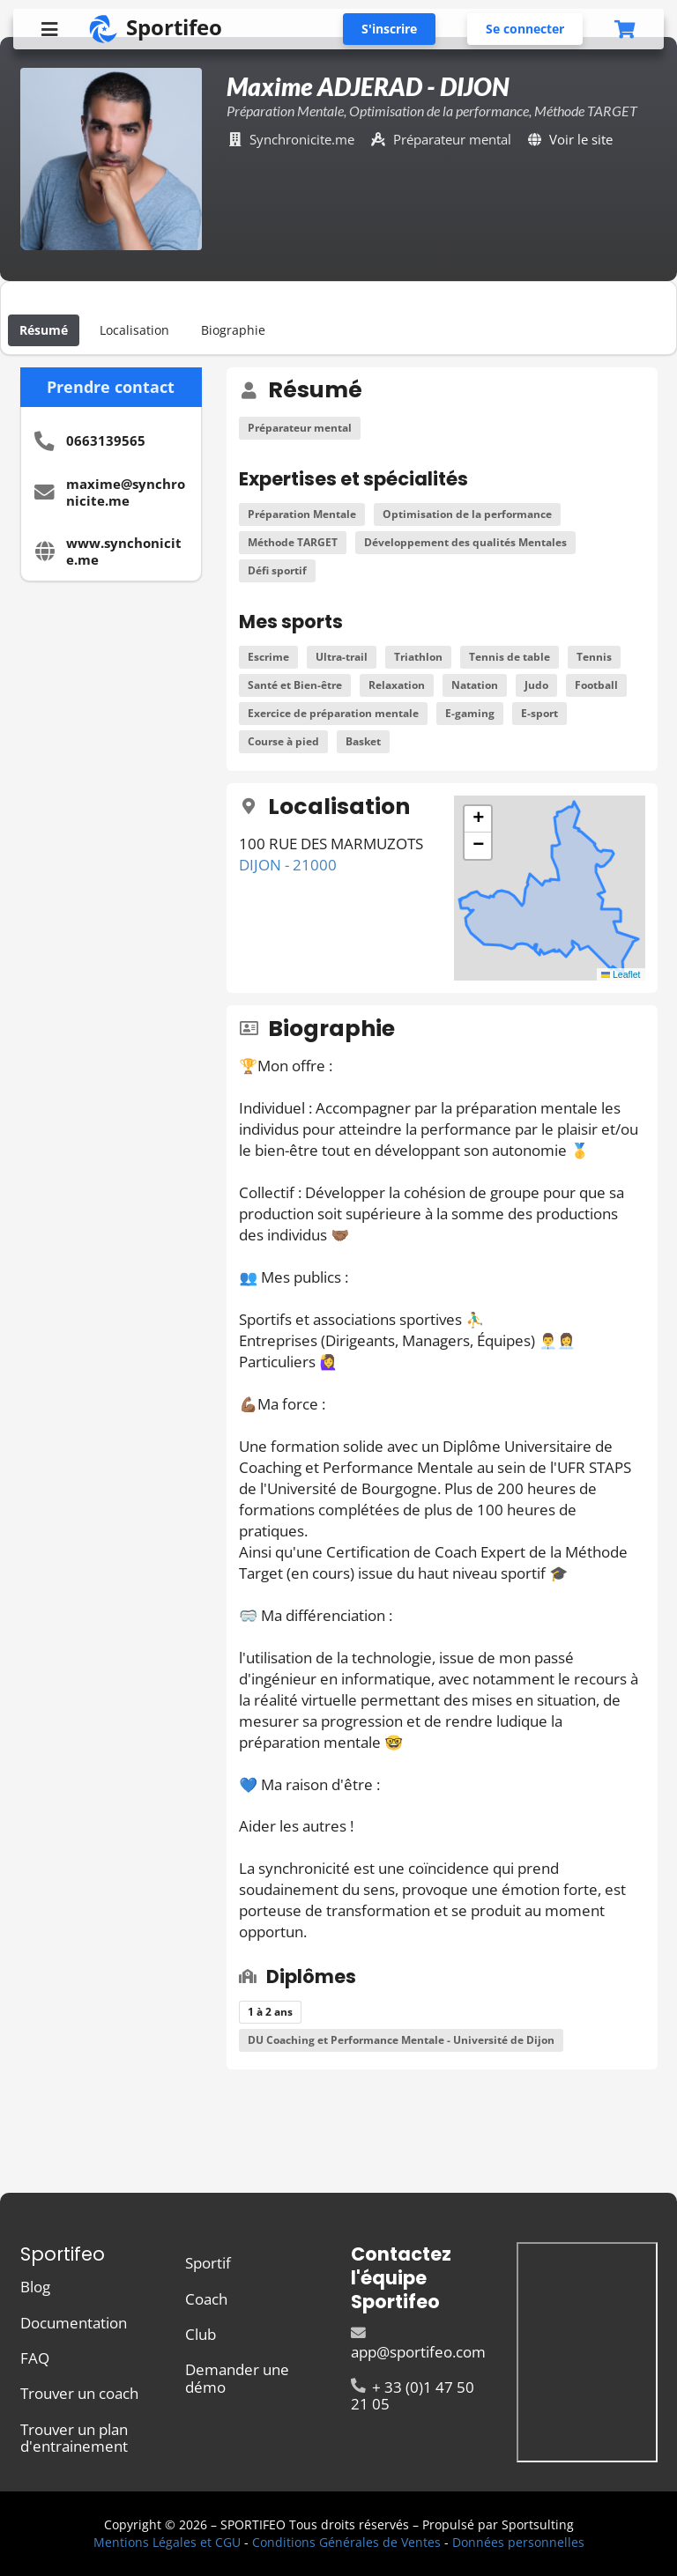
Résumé (43, 330)
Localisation (134, 330)
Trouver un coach (79, 2393)
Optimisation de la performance (467, 514)
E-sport (539, 713)
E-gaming (470, 713)
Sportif (208, 2263)
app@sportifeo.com (418, 2343)
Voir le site (581, 139)
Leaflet (621, 974)
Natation (474, 684)
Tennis (594, 656)
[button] (478, 819)
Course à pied (283, 741)
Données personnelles (518, 2542)
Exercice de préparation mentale (333, 713)
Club (200, 2334)
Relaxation (396, 684)
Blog (35, 2287)
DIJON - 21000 (288, 865)
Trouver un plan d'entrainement (74, 2436)
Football (596, 684)
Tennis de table (509, 656)
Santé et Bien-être (295, 684)
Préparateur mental (300, 427)
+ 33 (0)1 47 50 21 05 (412, 2394)
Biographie (233, 330)
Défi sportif (277, 570)
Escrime (268, 656)
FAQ (34, 2358)
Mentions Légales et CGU (167, 2542)
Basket (363, 741)
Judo (536, 684)
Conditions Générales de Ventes (346, 2542)
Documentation (73, 2323)
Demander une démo (237, 2377)
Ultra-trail (342, 656)
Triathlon (418, 656)
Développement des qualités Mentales (465, 542)
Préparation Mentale (302, 514)
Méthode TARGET (293, 542)
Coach (206, 2299)
